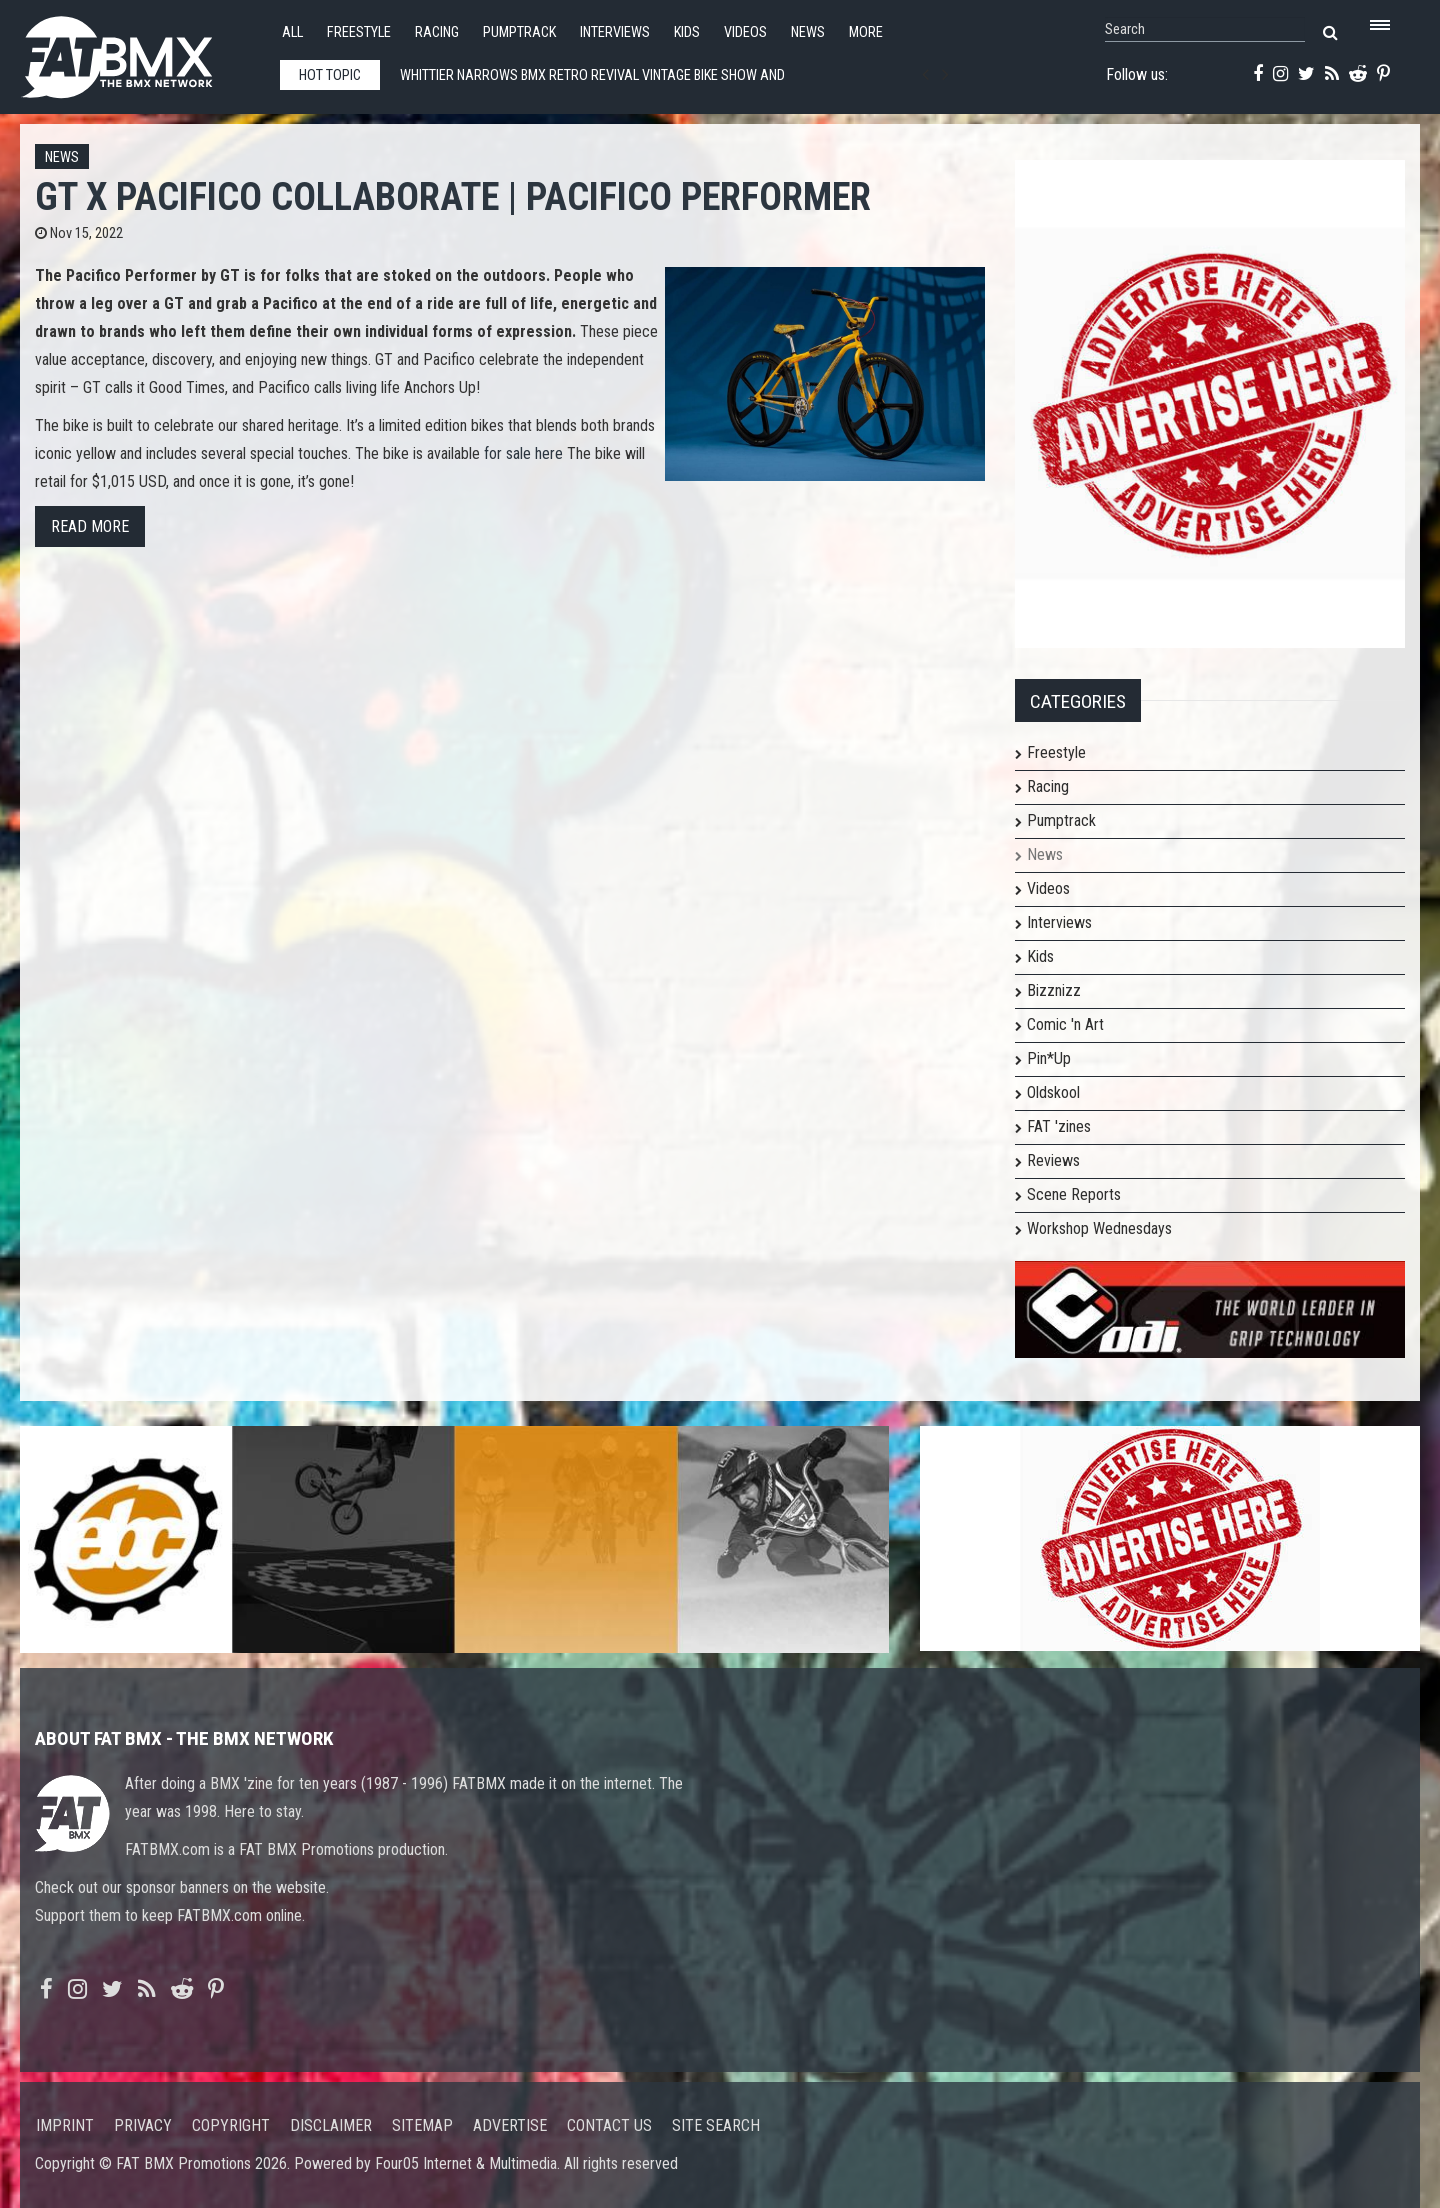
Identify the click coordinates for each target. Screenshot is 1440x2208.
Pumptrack (519, 32)
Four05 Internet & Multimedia (466, 2163)
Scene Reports (1074, 1194)
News (808, 32)
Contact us (609, 2125)
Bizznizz (1054, 990)
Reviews (1053, 1160)
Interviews (615, 32)
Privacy (143, 2125)
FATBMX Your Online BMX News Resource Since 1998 (140, 51)
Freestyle (359, 32)
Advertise (510, 2125)
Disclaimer (331, 2125)
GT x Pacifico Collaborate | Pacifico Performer (453, 196)
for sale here (523, 453)
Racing (437, 32)
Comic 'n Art (1065, 1024)
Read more (90, 526)
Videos (745, 32)
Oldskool (1053, 1092)
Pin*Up (1049, 1058)
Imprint (65, 2125)
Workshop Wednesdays (1099, 1228)
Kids (687, 32)
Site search (716, 2125)
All (292, 32)
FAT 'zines (1059, 1126)
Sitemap (422, 2125)
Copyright (231, 2125)
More (866, 32)
